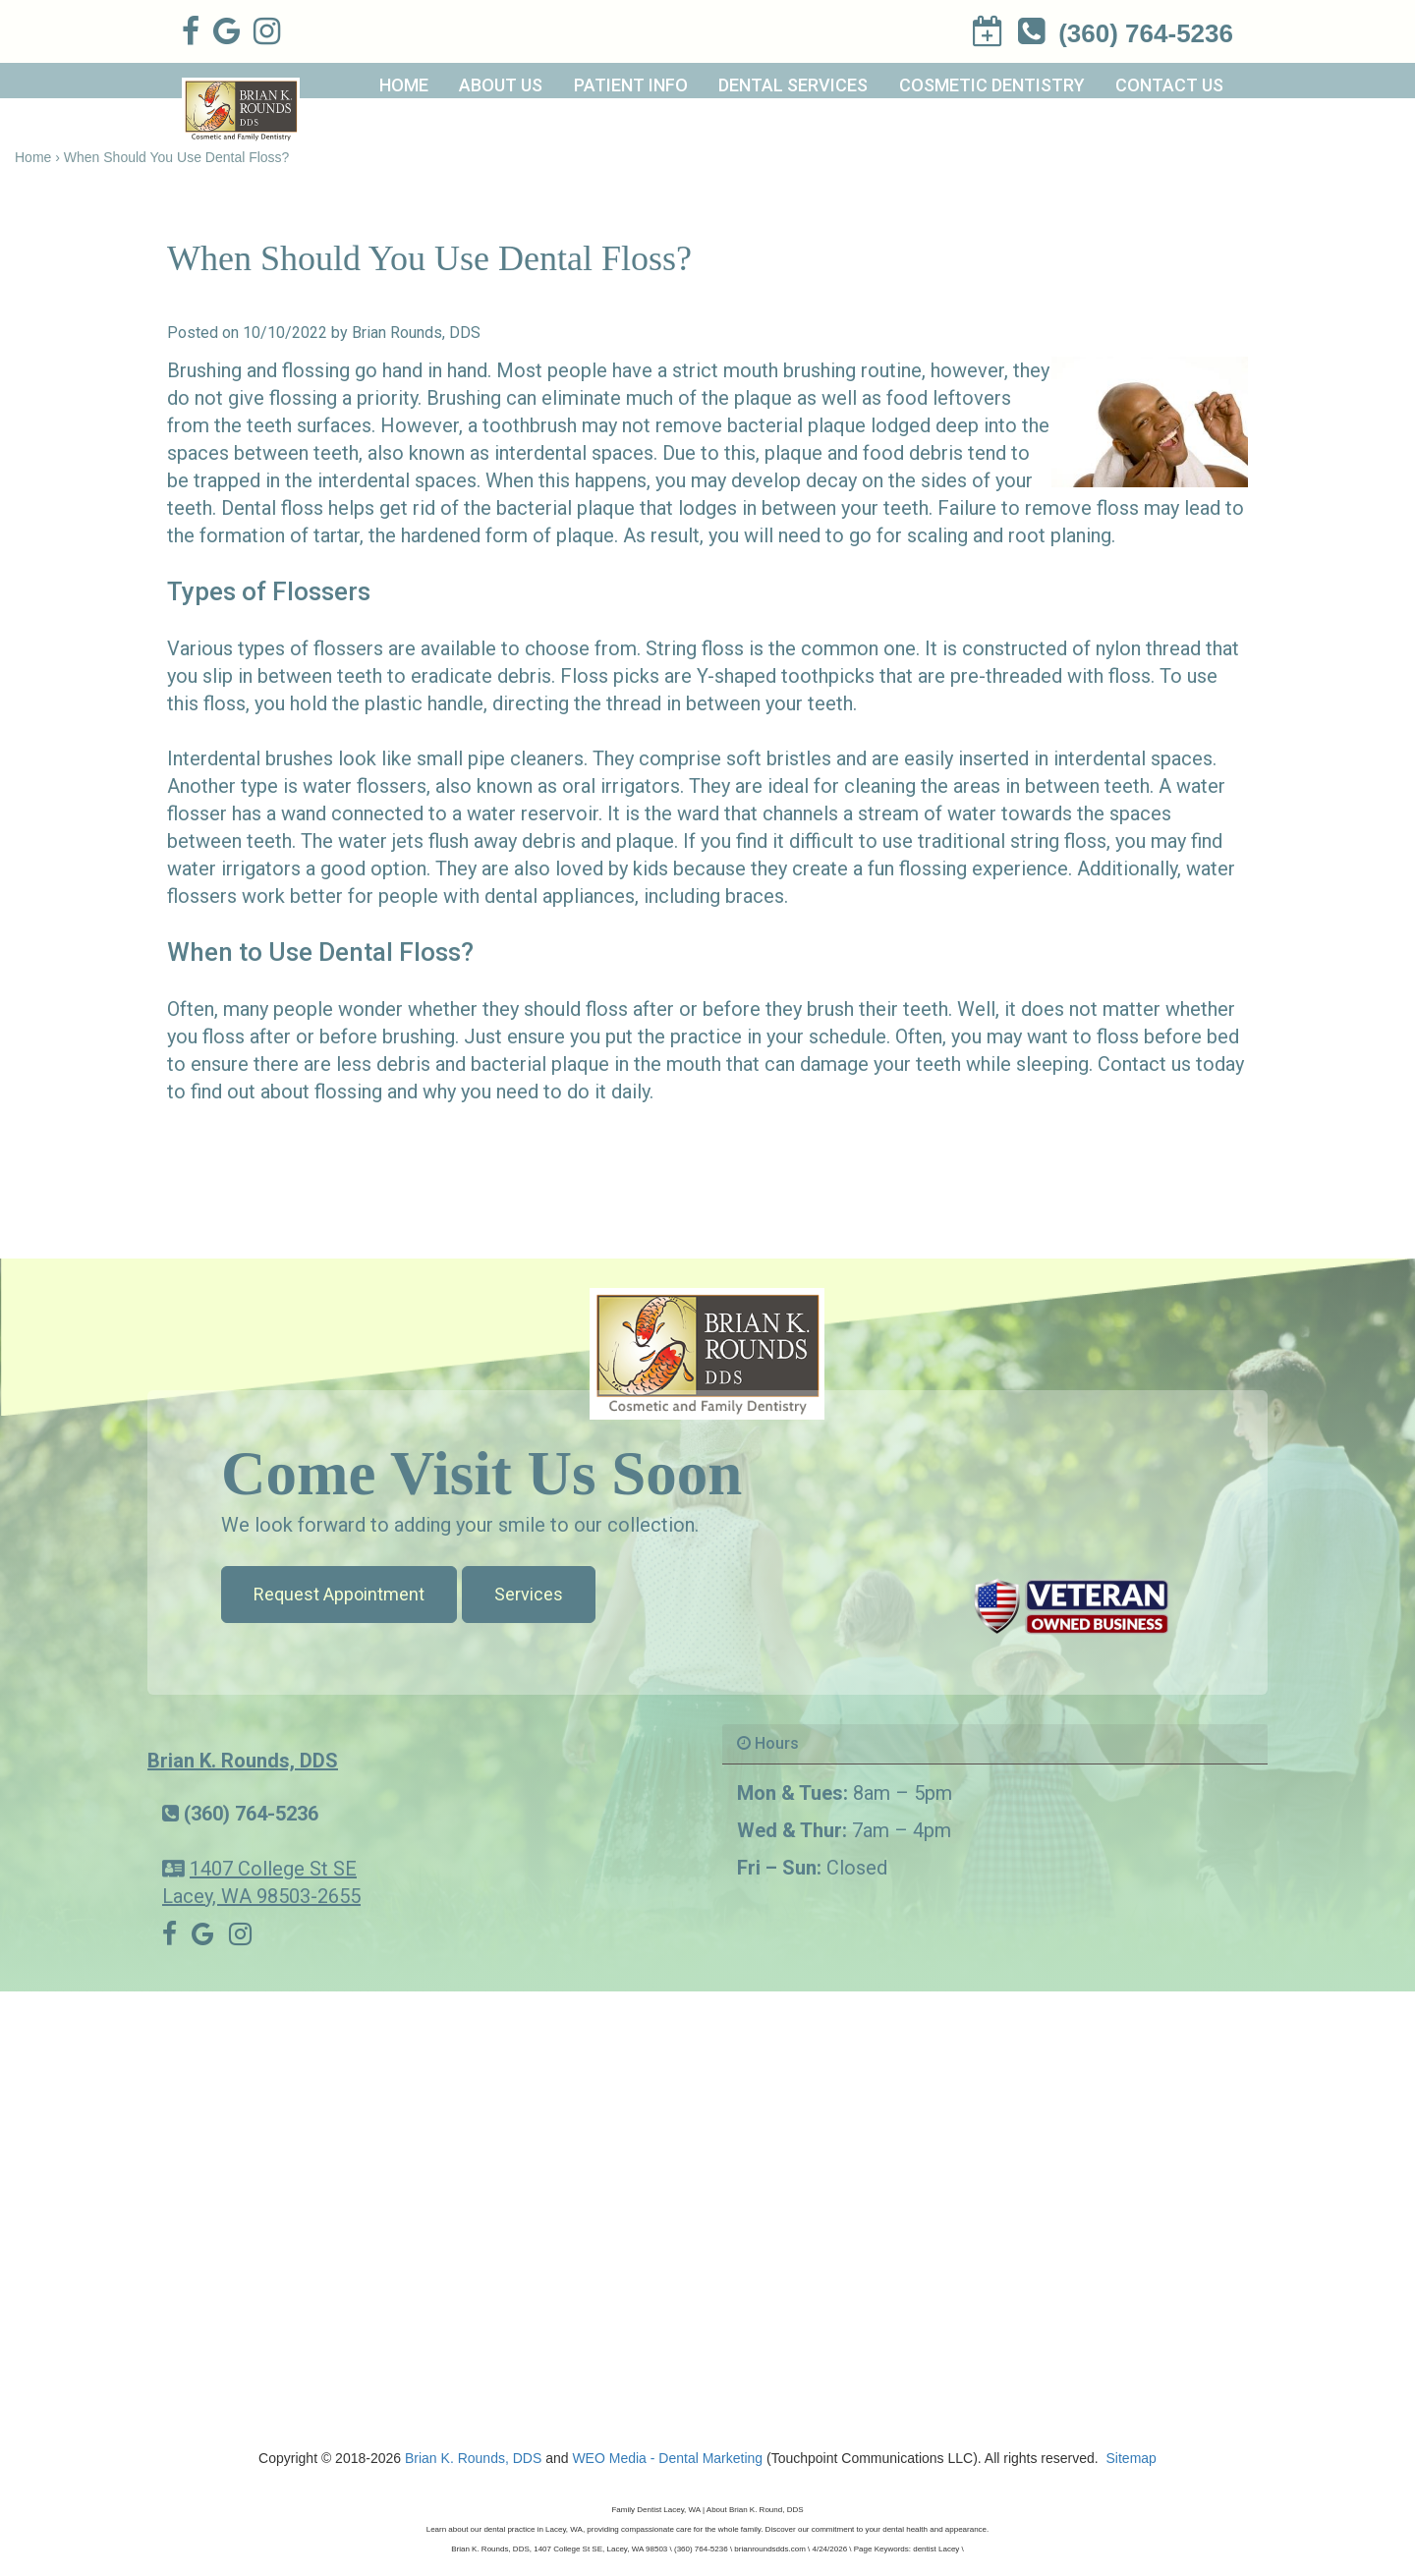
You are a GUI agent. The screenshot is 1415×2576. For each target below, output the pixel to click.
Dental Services (793, 85)
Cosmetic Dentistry (992, 85)
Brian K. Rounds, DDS (242, 1760)
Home (403, 85)
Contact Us (1169, 85)
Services (528, 1594)
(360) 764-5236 (251, 1813)
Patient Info (631, 85)
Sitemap (1131, 2458)
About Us (500, 85)
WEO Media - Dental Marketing (667, 2458)
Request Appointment (339, 1594)
